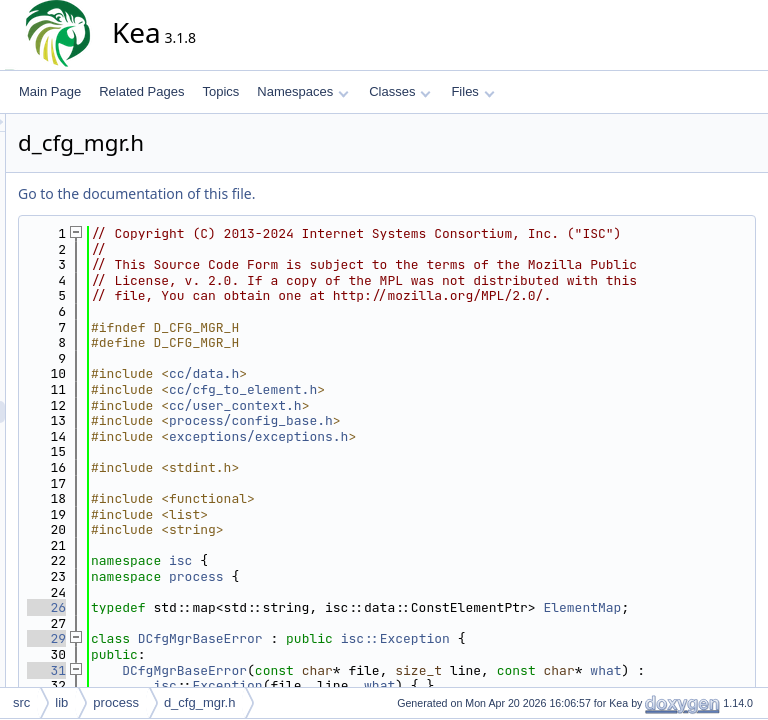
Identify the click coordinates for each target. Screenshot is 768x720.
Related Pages (141, 91)
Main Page (50, 91)
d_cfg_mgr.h (200, 702)
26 (226, 654)
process (376, 623)
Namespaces (302, 91)
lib (61, 702)
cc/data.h (384, 420)
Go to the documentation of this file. (316, 193)
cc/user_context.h (415, 451)
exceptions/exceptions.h (438, 483)
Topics (220, 91)
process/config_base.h (431, 467)
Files (472, 91)
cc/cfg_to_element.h (423, 436)
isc (360, 607)
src (21, 702)
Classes (400, 91)
